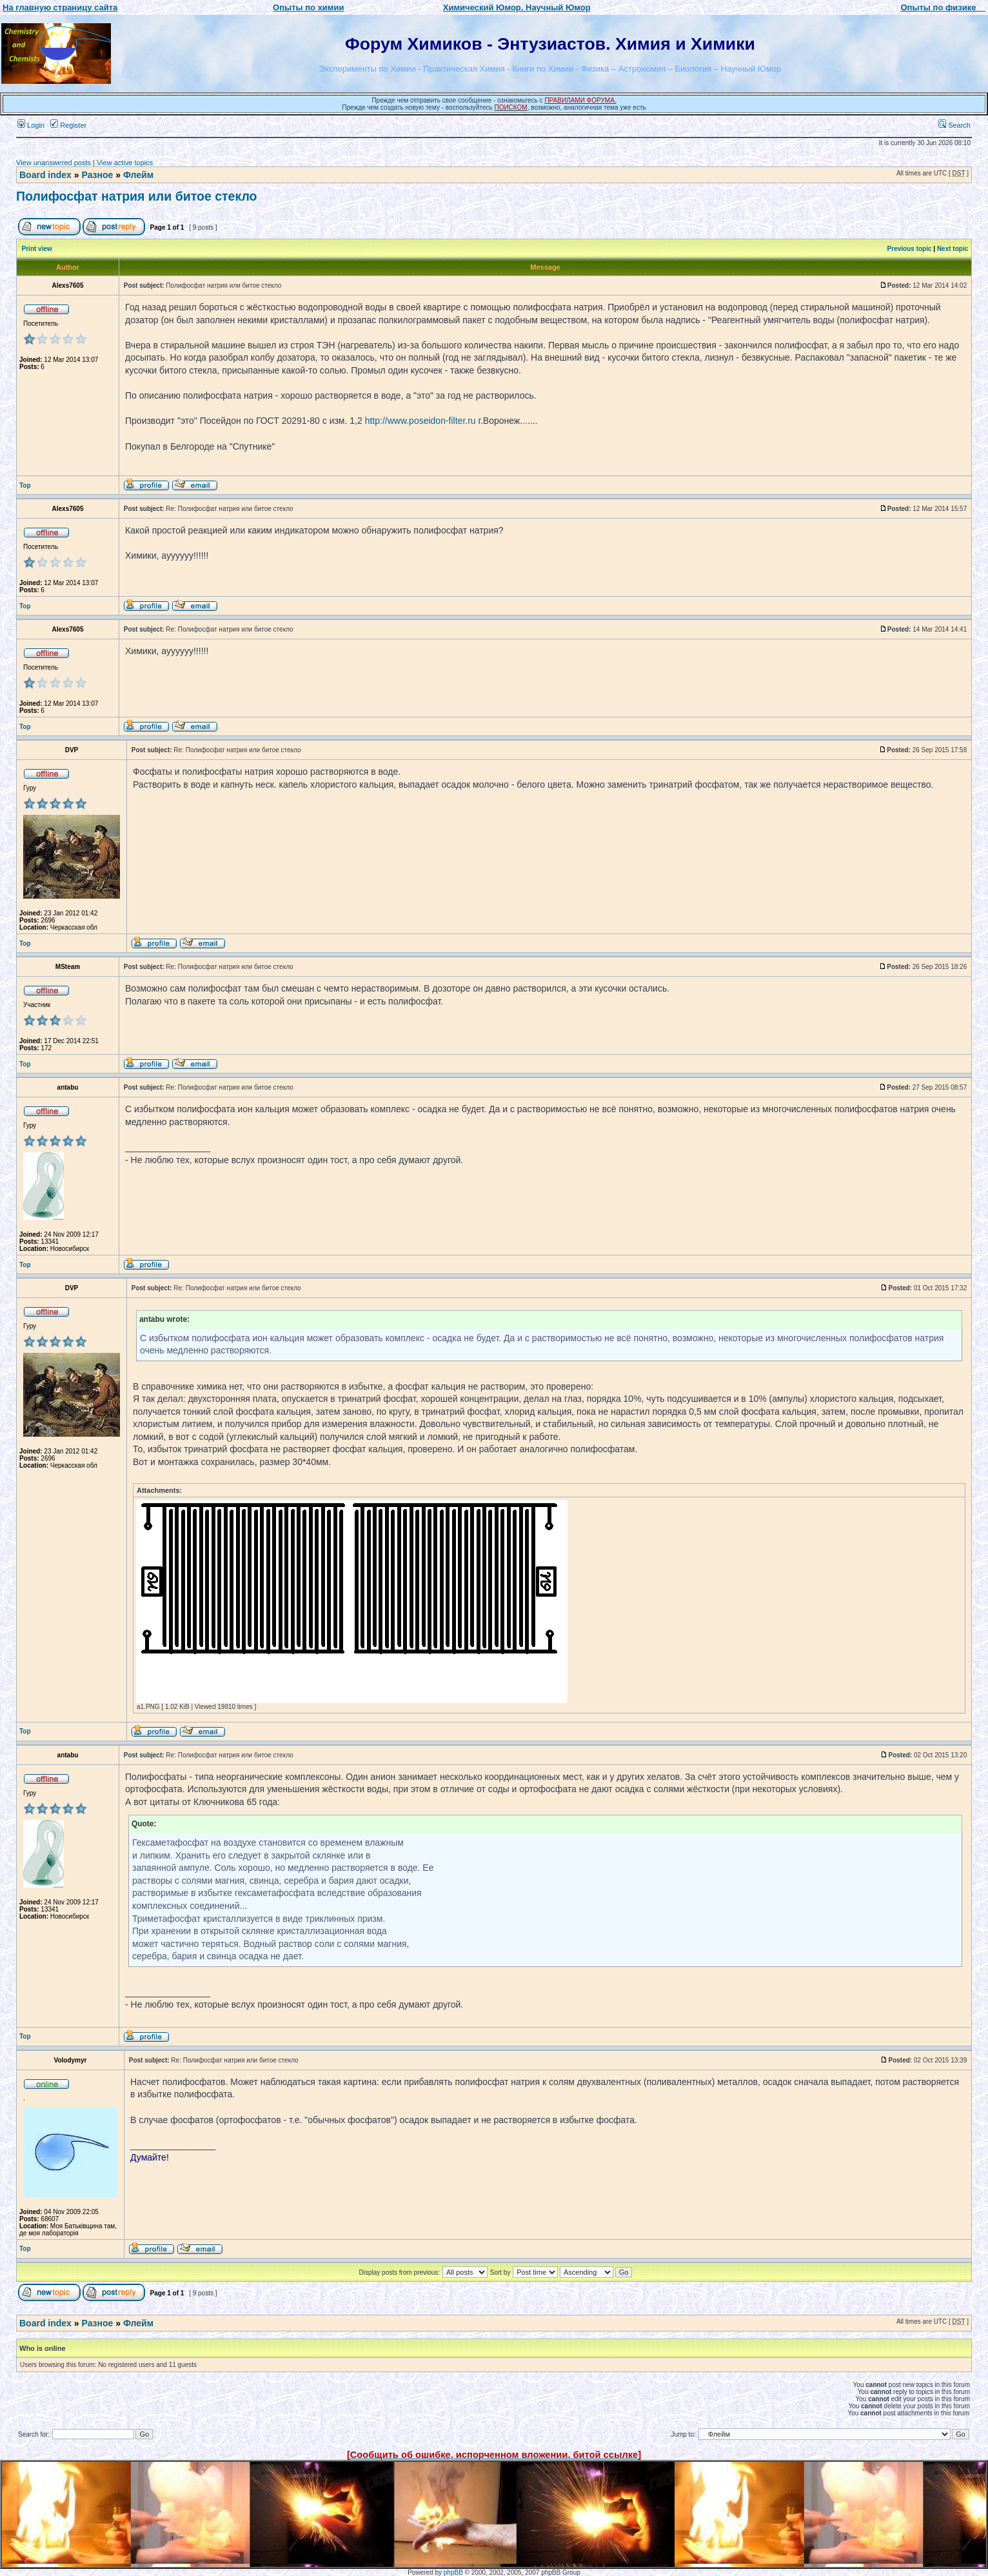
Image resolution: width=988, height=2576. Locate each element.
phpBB (453, 2572)
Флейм (138, 175)
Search (954, 125)
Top (25, 485)
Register (68, 125)
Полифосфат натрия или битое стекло (136, 196)
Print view (37, 248)
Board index (45, 175)
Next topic (952, 248)
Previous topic (909, 248)
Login (30, 125)
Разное (97, 175)
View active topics (125, 162)
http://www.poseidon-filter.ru (420, 420)
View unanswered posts (53, 162)
